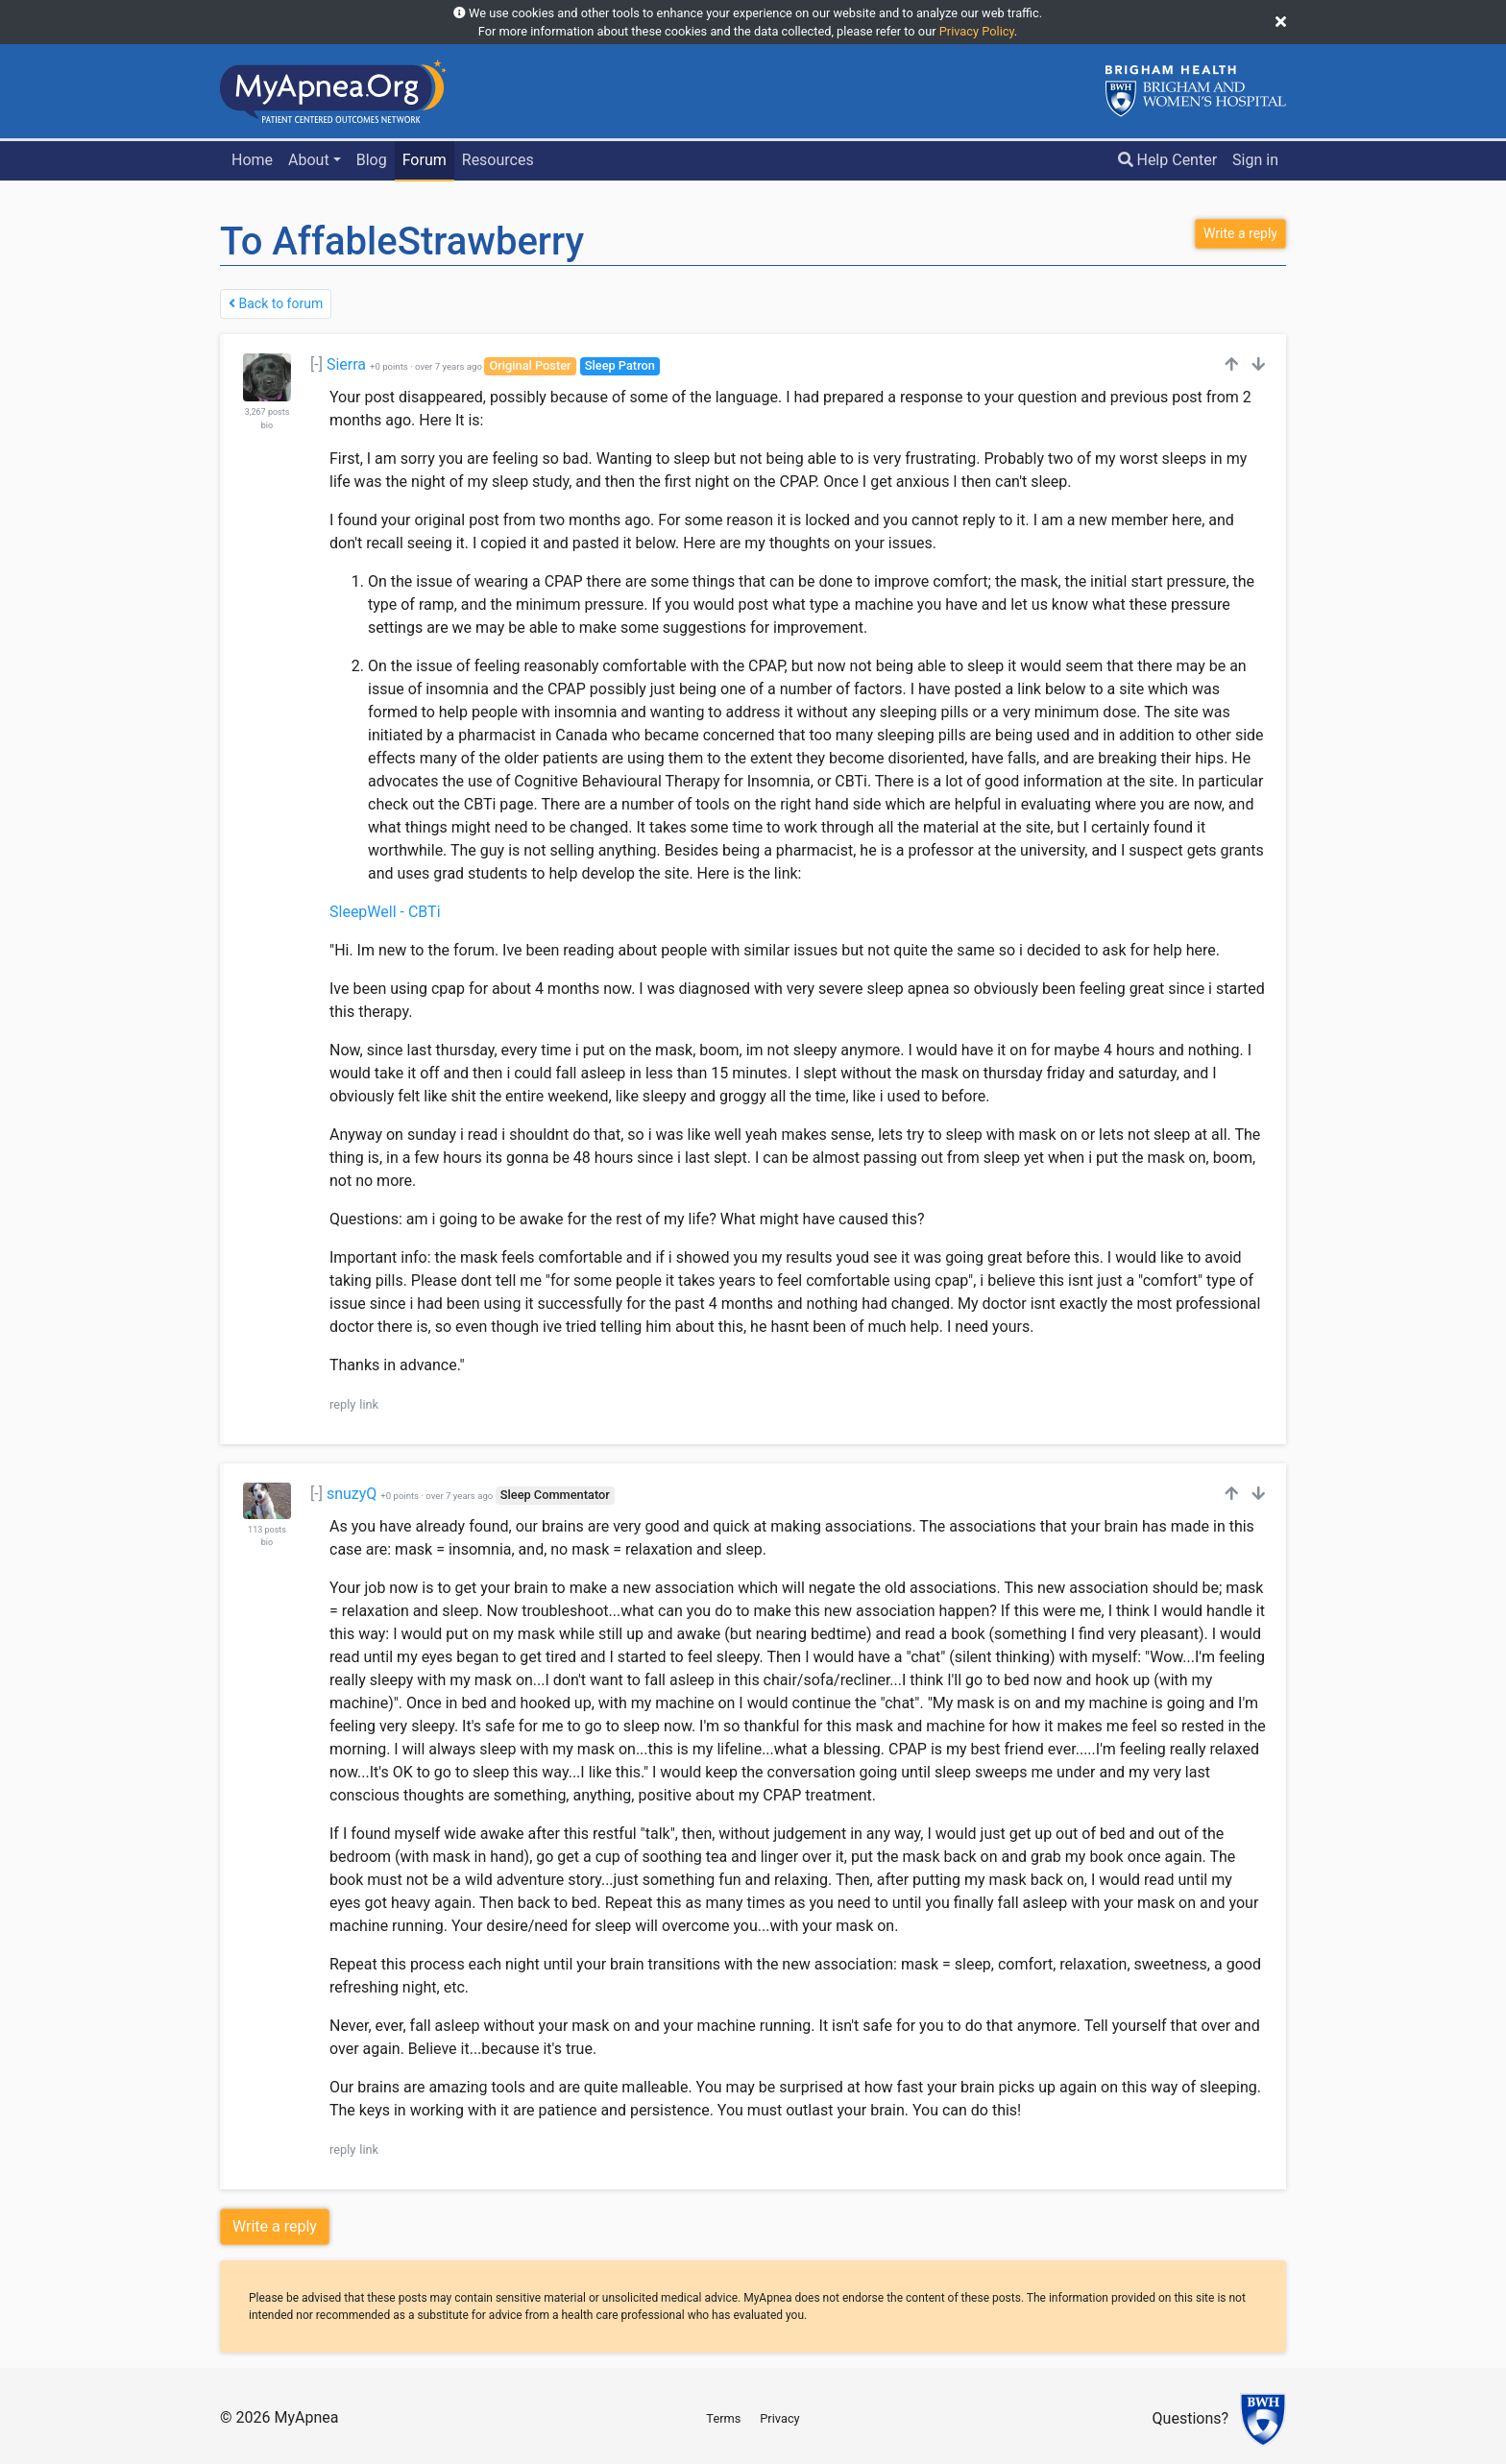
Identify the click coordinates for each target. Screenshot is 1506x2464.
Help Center (1168, 160)
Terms (723, 2418)
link (368, 1404)
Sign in (1255, 160)
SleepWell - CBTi (385, 912)
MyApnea (306, 2417)
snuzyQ (351, 1494)
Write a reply (274, 2226)
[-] (316, 364)
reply (342, 1404)
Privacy (779, 2418)
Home (252, 160)
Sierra (346, 364)
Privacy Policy (976, 31)
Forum (424, 160)
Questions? (1190, 2419)
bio (267, 425)
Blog (371, 160)
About (308, 160)
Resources (498, 160)
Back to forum (276, 303)
